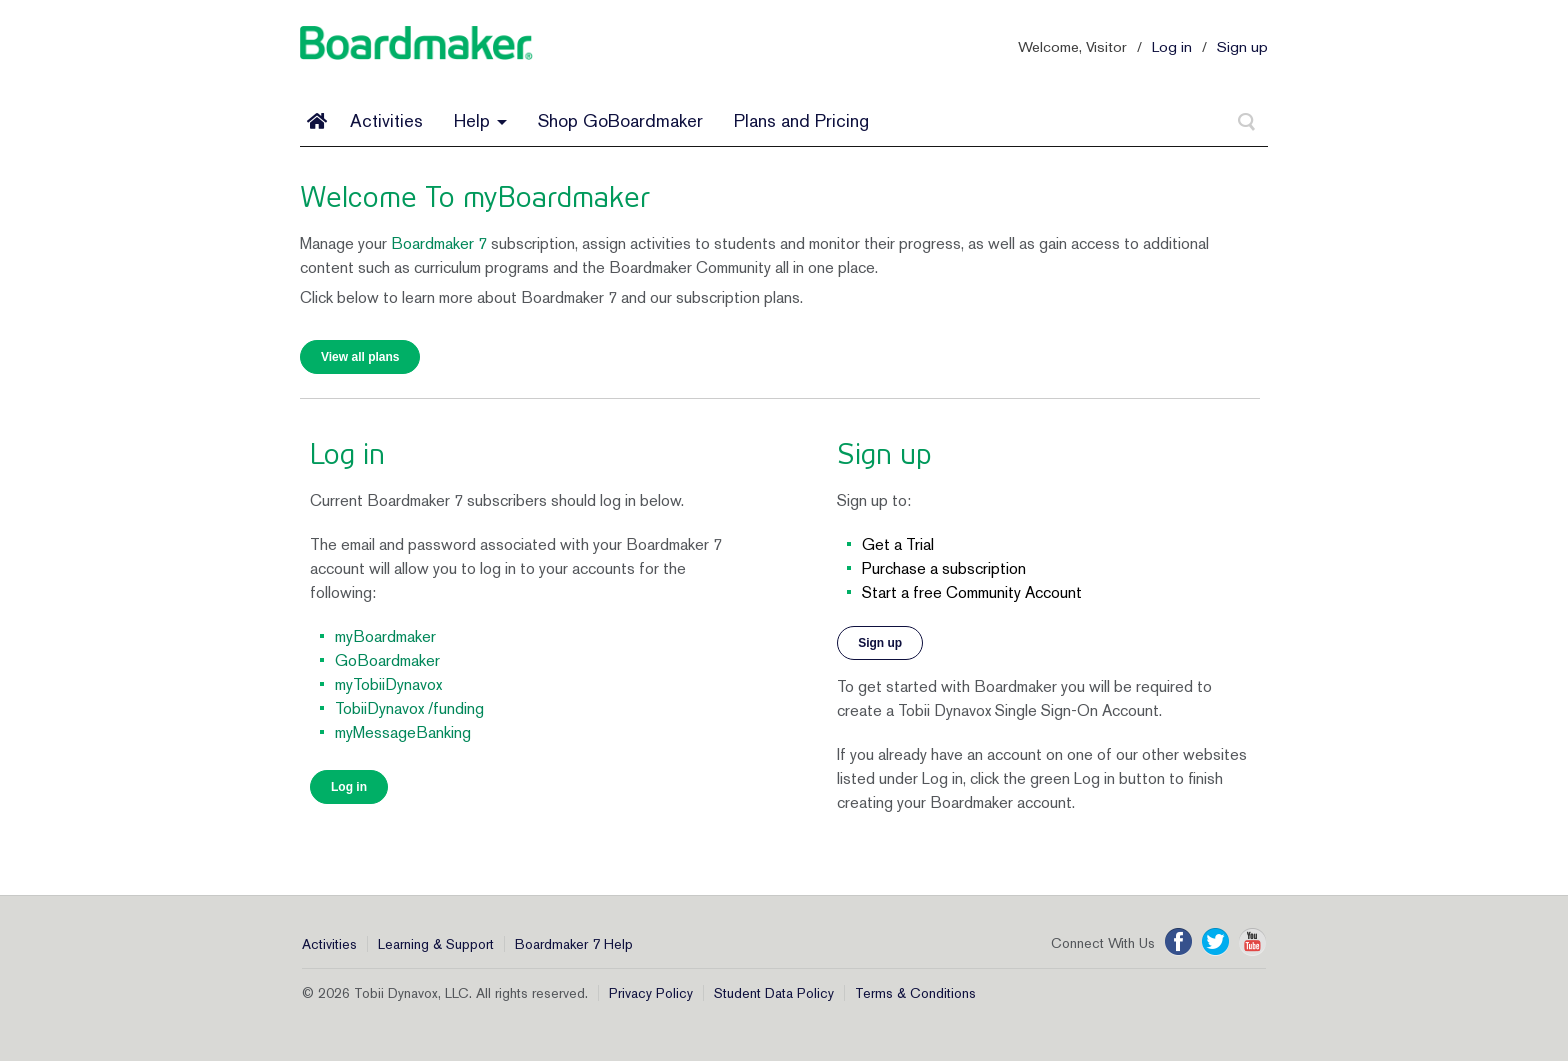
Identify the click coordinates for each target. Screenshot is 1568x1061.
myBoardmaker (385, 636)
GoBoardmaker (387, 660)
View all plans (360, 357)
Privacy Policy (651, 993)
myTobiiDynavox (388, 684)
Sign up (1242, 46)
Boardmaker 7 (439, 243)
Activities (386, 120)
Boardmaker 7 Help (574, 944)
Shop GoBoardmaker (620, 120)
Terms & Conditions (915, 993)
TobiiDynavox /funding (409, 708)
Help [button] (480, 120)
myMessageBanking (403, 732)
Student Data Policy (774, 993)
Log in (1172, 46)
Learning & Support (436, 944)
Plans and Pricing (801, 120)
